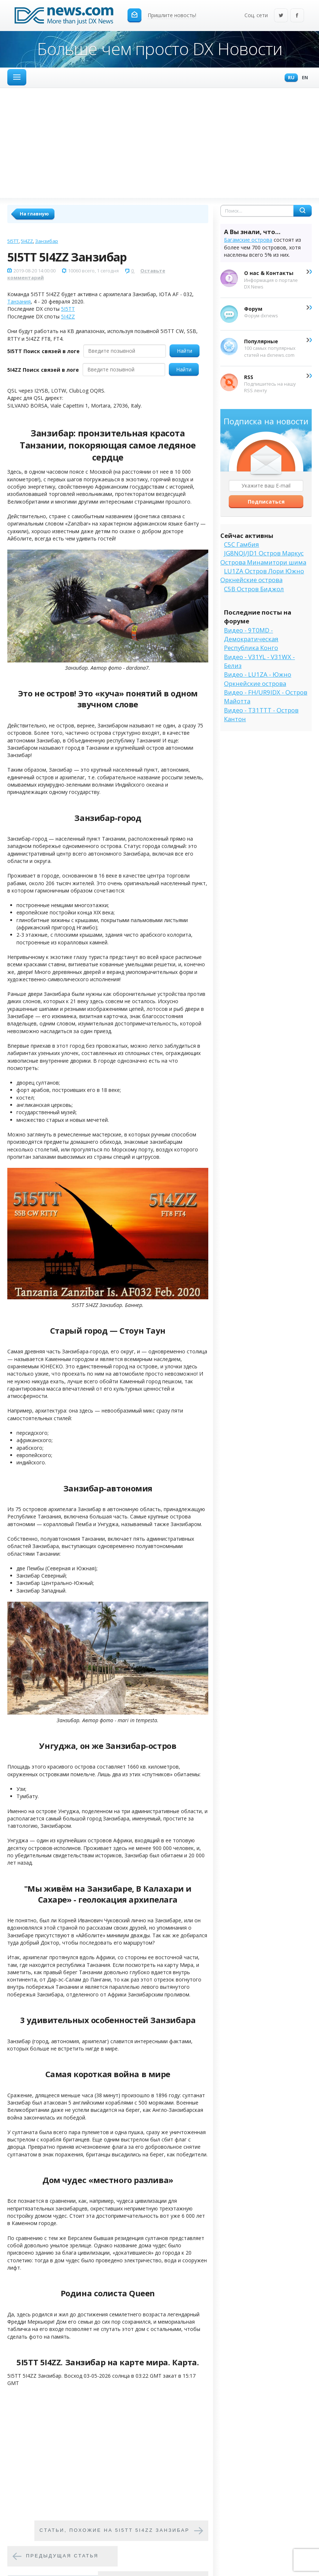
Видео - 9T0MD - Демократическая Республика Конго (251, 639)
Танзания (19, 301)
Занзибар (46, 241)
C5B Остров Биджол (254, 589)
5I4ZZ (27, 241)
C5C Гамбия (241, 544)
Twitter (281, 15)
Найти (184, 350)
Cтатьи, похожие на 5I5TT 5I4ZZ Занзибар (114, 2530)
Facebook (297, 15)
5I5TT (13, 241)
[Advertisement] (159, 143)
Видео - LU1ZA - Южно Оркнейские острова (257, 678)
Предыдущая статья (62, 2555)
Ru (289, 78)
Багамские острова (248, 239)
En (303, 78)
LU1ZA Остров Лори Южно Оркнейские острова (262, 575)
